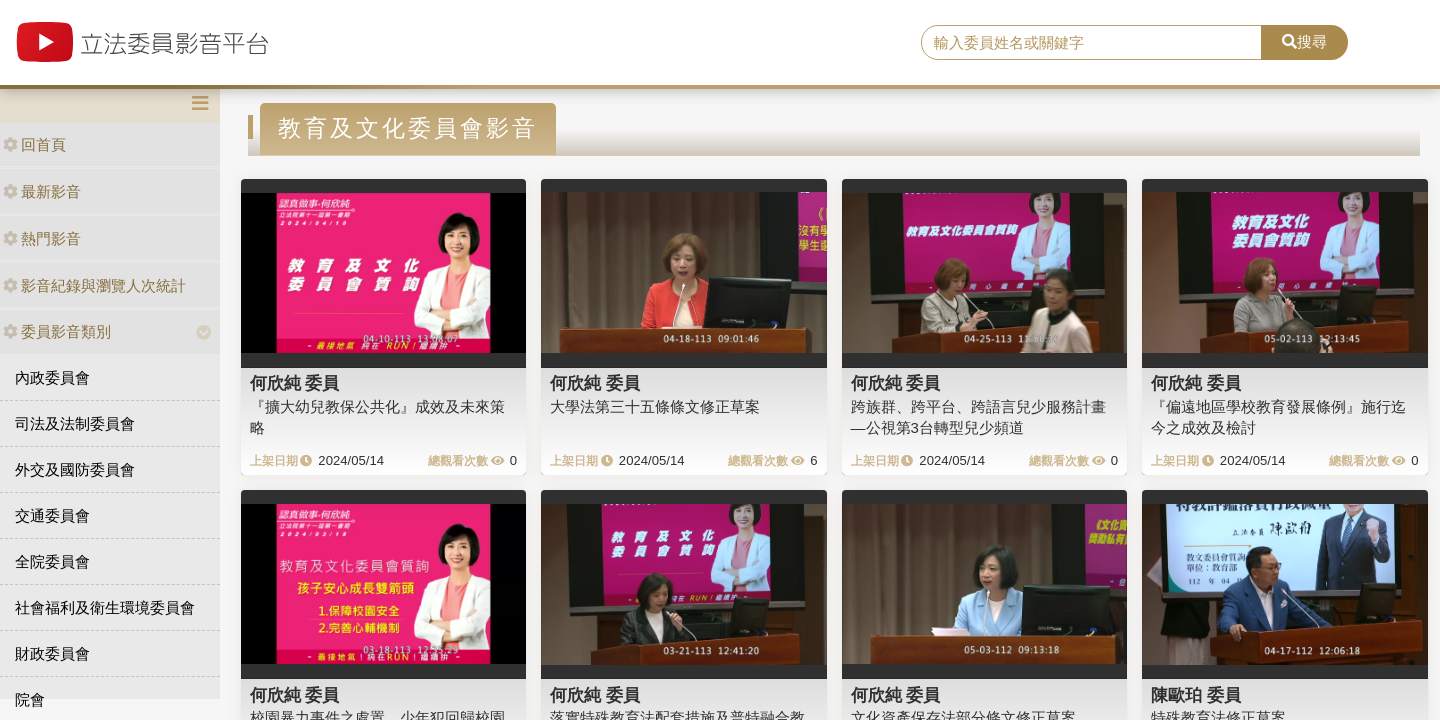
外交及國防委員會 (75, 469)
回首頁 (34, 144)
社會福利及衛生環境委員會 (105, 607)
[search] (1091, 43)
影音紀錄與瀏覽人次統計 (94, 285)
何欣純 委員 (295, 383)
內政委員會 (52, 377)
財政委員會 (52, 653)
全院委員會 (52, 561)
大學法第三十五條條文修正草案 (655, 406)
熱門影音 (42, 238)
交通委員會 (52, 515)
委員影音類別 (57, 331)
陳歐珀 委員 (1196, 695)
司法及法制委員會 (75, 423)
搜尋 (1304, 41)
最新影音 (42, 191)
